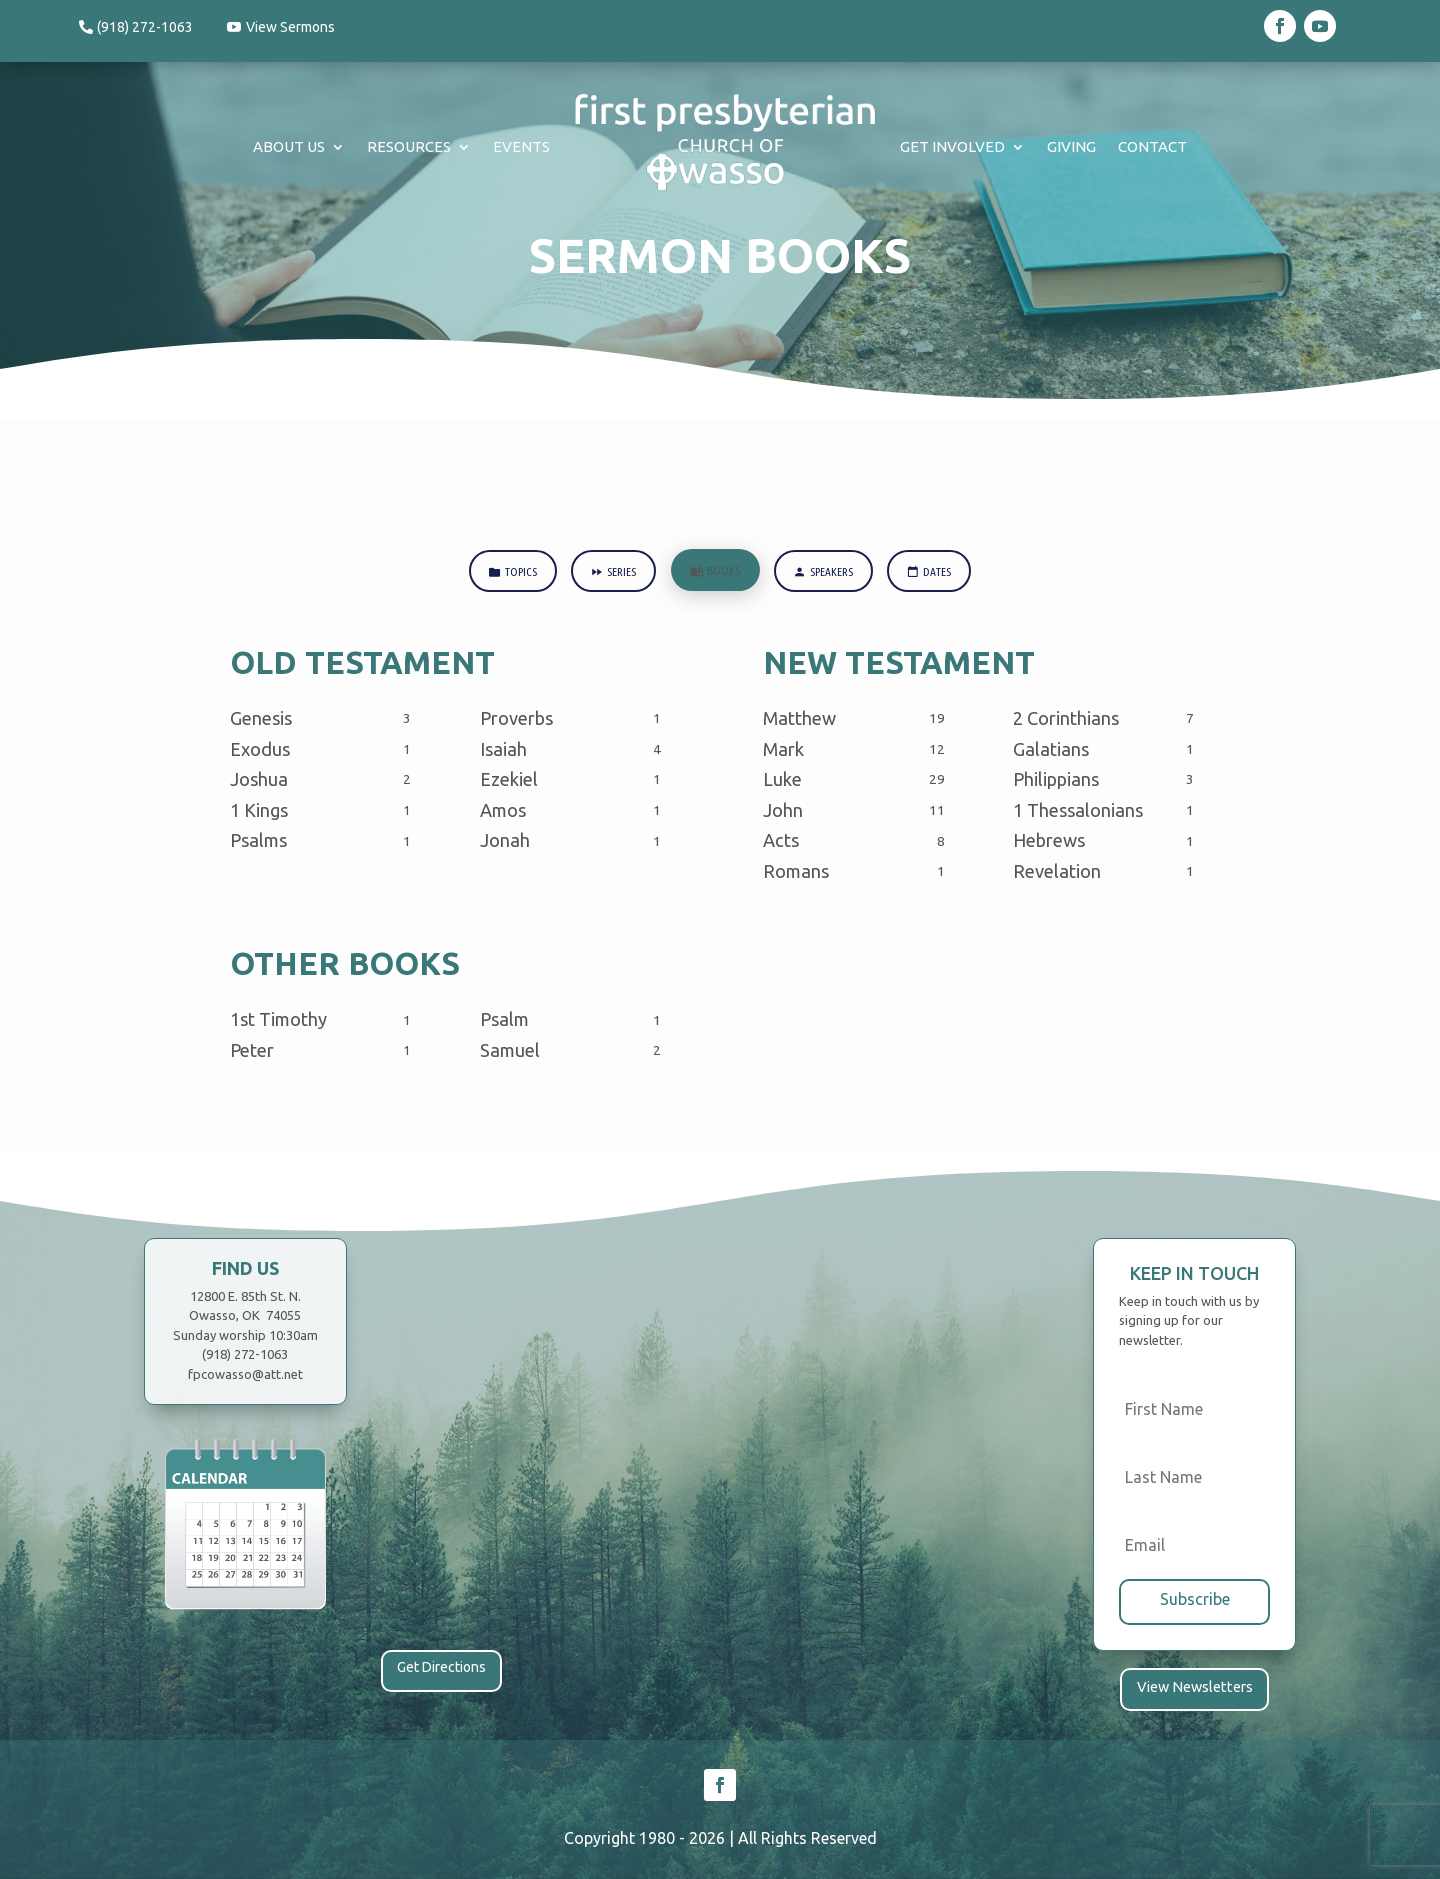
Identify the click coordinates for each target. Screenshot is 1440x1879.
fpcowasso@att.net (245, 1375)
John (783, 811)
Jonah (505, 841)
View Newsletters (1194, 1687)
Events (521, 146)
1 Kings (259, 811)
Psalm (504, 1020)
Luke (782, 780)
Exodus (260, 750)
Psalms (258, 841)
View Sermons (291, 27)
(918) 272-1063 (145, 27)
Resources (409, 146)
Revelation (1057, 872)
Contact (1152, 146)
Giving (1071, 146)
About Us (289, 146)
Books (715, 572)
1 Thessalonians (1078, 811)
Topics (507, 573)
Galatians (1051, 750)
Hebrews (1049, 841)
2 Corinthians (1066, 719)
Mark (783, 750)
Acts (781, 841)
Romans (796, 872)
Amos (503, 811)
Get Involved (952, 146)
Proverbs (516, 719)
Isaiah (503, 750)
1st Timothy (278, 1020)
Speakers (825, 573)
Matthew (799, 719)
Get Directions (441, 1668)
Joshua (259, 780)
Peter (252, 1051)
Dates (933, 573)
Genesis (261, 719)
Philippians (1056, 780)
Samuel (510, 1051)
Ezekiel (509, 780)
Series (611, 573)
